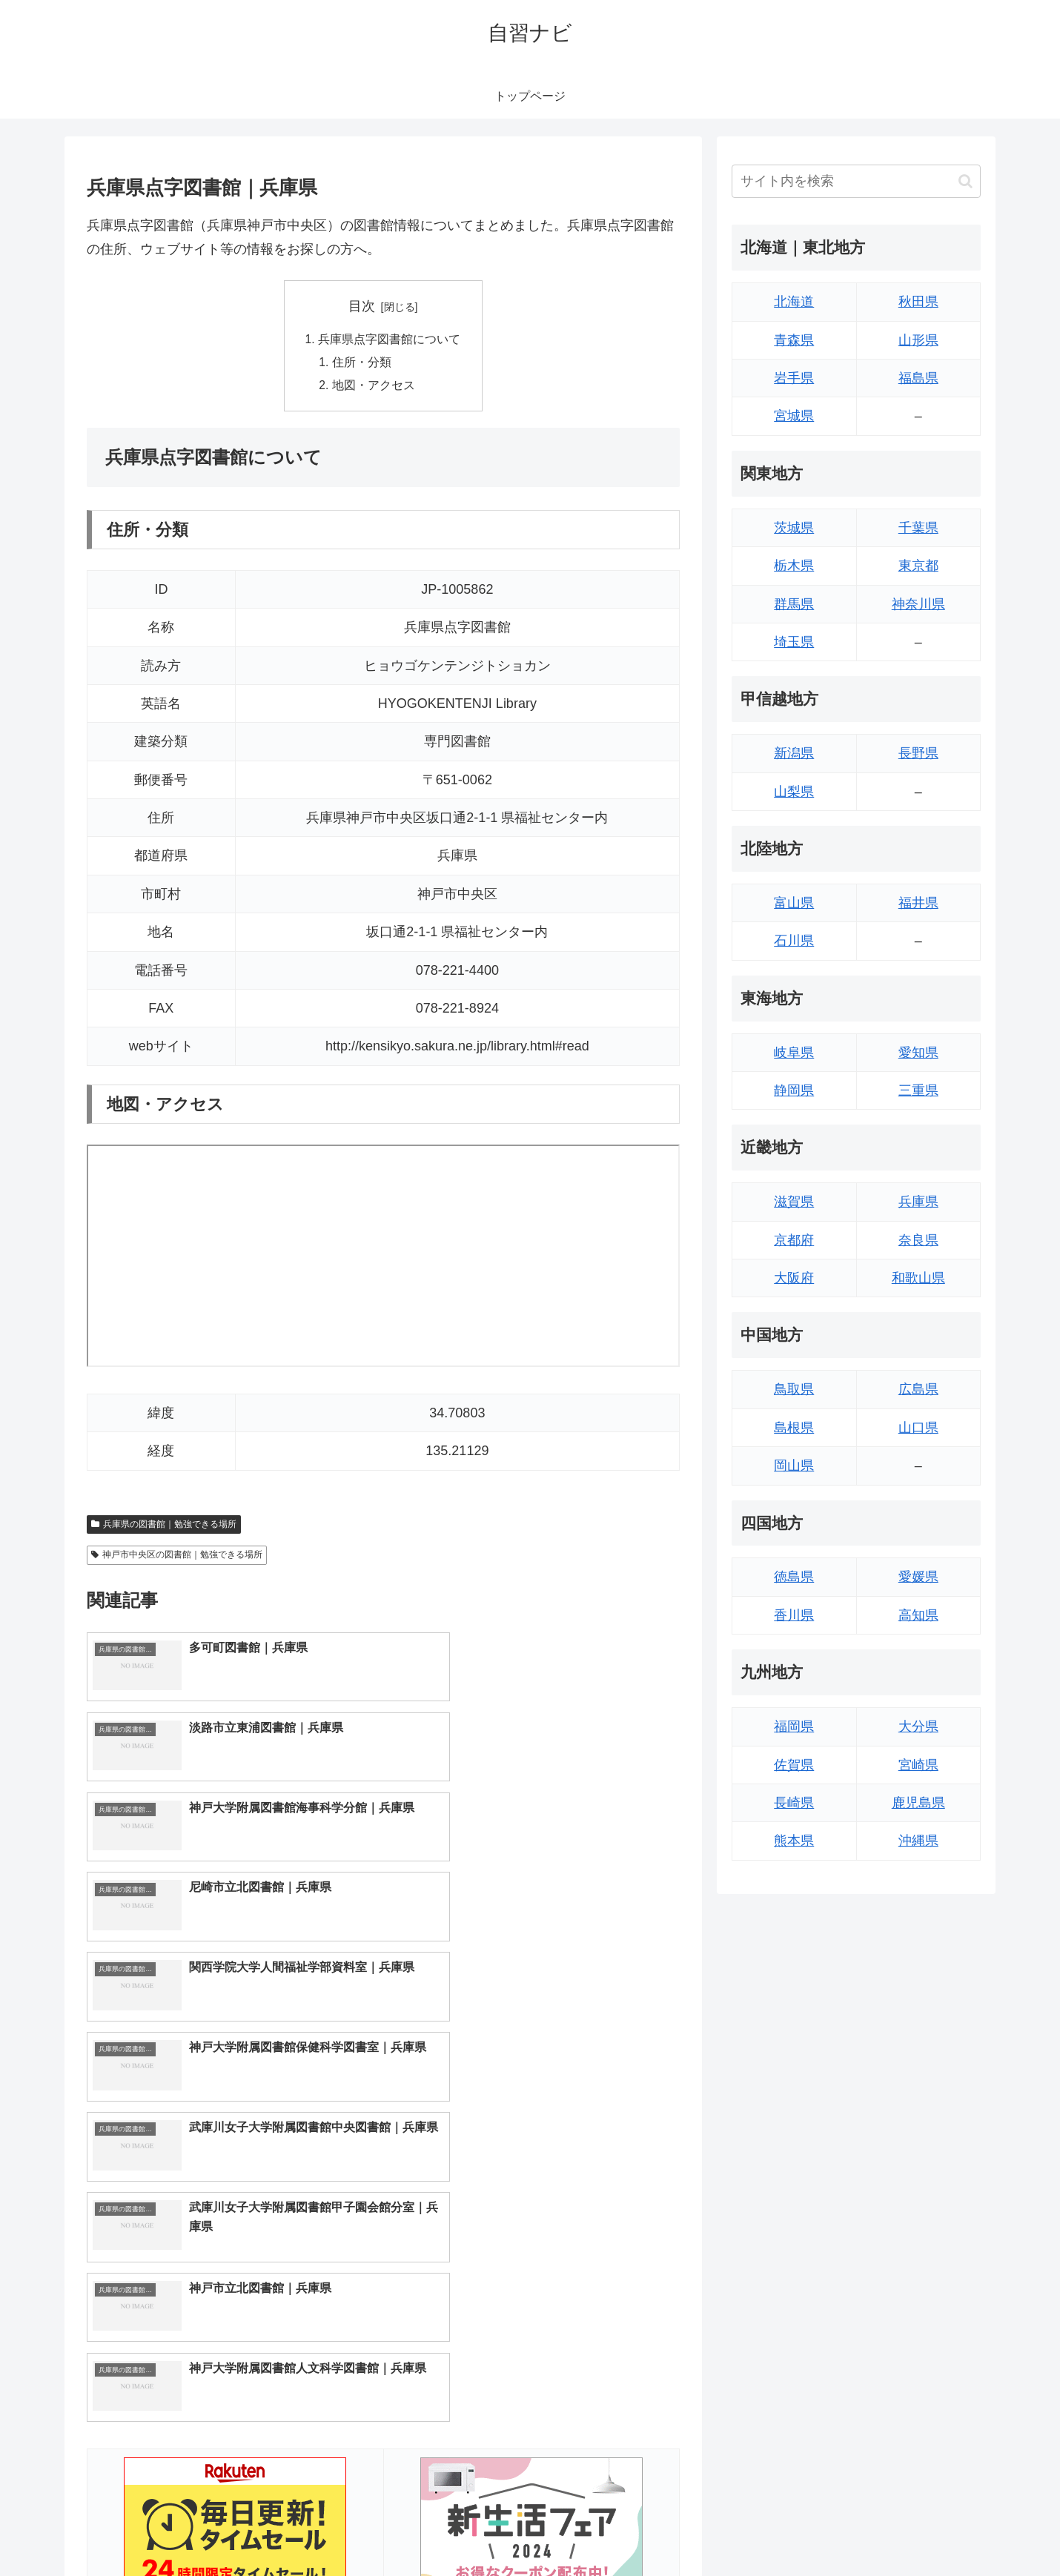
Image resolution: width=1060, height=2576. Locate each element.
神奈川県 (918, 604)
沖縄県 (918, 1840)
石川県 (794, 940)
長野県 (918, 753)
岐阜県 (794, 1052)
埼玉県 (794, 642)
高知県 (918, 1615)
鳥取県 (794, 1389)
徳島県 (794, 1576)
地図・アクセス (374, 387)
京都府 (794, 1240)
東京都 (918, 565)
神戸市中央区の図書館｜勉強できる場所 (176, 1557)
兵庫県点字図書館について (389, 339)
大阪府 (794, 1278)
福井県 (918, 902)
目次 (361, 306)
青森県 (794, 340)
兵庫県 (918, 1201)
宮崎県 (918, 1765)
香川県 (794, 1615)
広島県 (918, 1389)
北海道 (794, 301)
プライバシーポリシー (929, 2530)
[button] (965, 181)
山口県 (918, 1427)
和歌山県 (918, 1278)
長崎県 (794, 1802)
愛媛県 (918, 1576)
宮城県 (794, 415)
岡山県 (794, 1465)
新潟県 (794, 753)
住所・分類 (362, 363)
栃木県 (794, 565)
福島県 (918, 378)
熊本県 (794, 1840)
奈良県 (918, 1240)
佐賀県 (794, 1765)
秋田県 (918, 301)
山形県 (918, 340)
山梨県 (794, 791)
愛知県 (918, 1052)
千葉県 (918, 527)
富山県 (794, 902)
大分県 (918, 1726)
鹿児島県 (918, 1802)
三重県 (918, 1090)
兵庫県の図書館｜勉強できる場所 (163, 1526)
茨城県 (794, 527)
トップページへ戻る (815, 2530)
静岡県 (794, 1090)
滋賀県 (794, 1201)
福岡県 (794, 1726)
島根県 (794, 1427)
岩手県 (794, 378)
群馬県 (794, 604)
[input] (856, 181)
